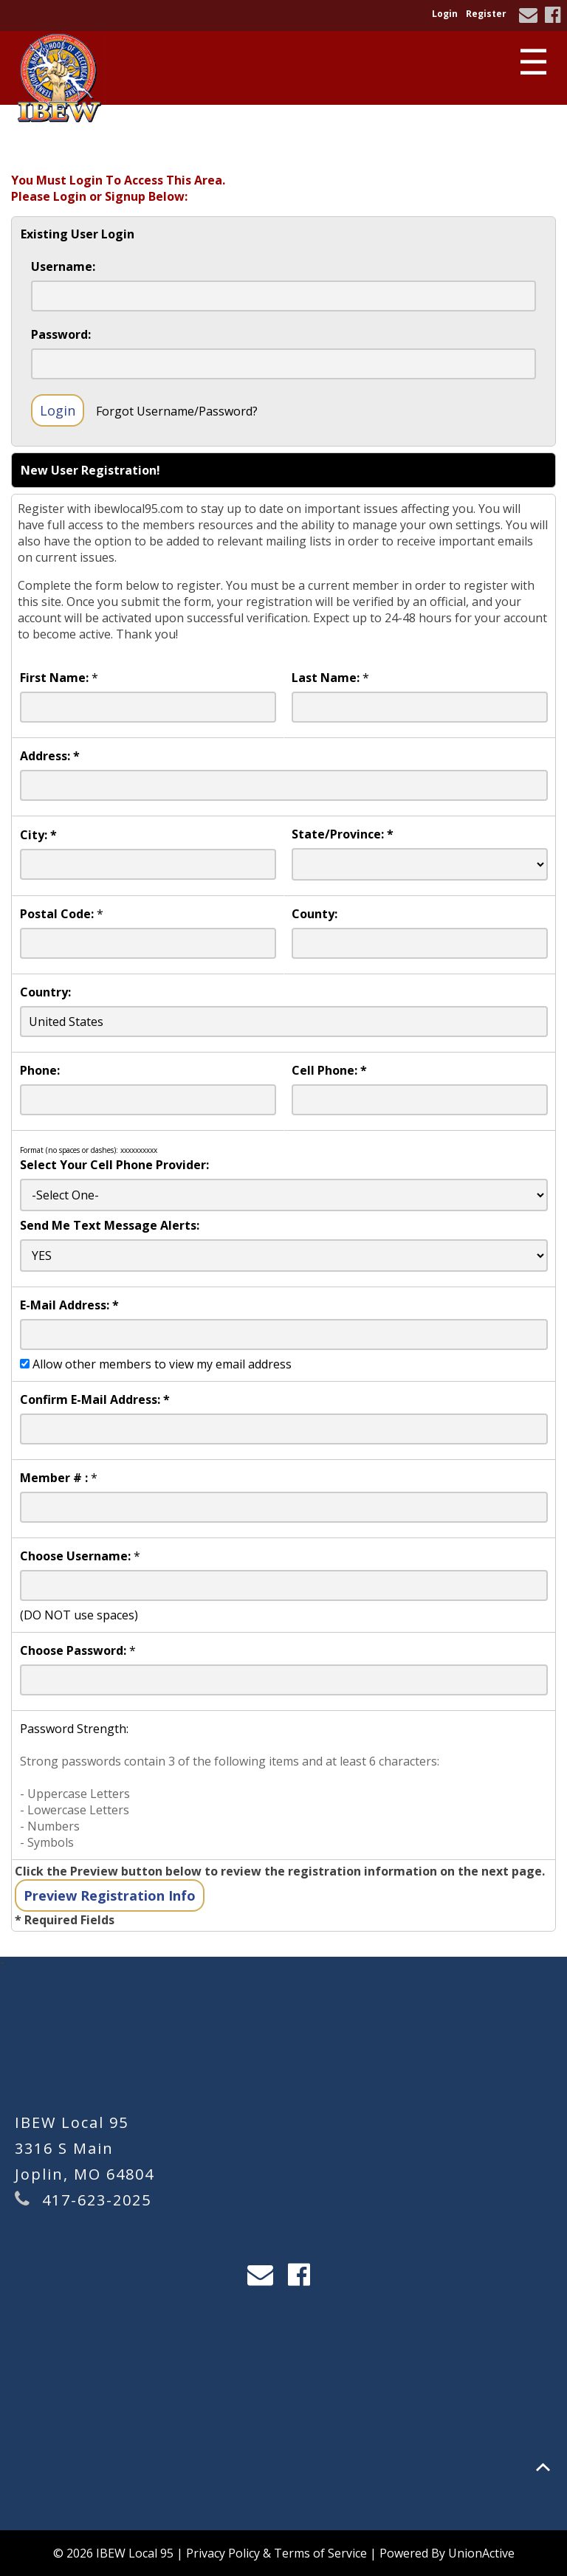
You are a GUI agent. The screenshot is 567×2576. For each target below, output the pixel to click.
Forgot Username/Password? (177, 411)
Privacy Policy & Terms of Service (276, 2553)
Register (486, 13)
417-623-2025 (96, 2200)
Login (445, 13)
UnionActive (481, 2553)
